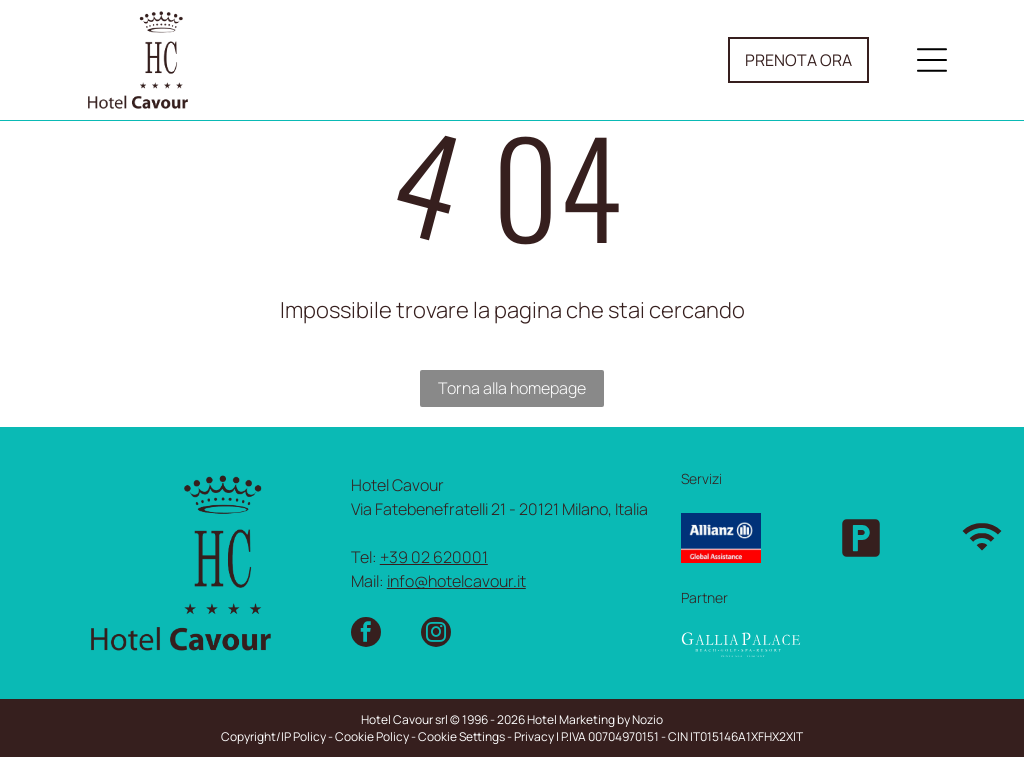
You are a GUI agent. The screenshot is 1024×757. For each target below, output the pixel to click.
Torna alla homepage (512, 388)
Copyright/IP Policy (273, 736)
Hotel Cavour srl (404, 719)
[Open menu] (932, 60)
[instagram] (436, 634)
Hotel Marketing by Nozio (595, 719)
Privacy (534, 736)
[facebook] (366, 634)
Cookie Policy (372, 736)
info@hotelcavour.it (456, 581)
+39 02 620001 (434, 557)
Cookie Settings (461, 736)
